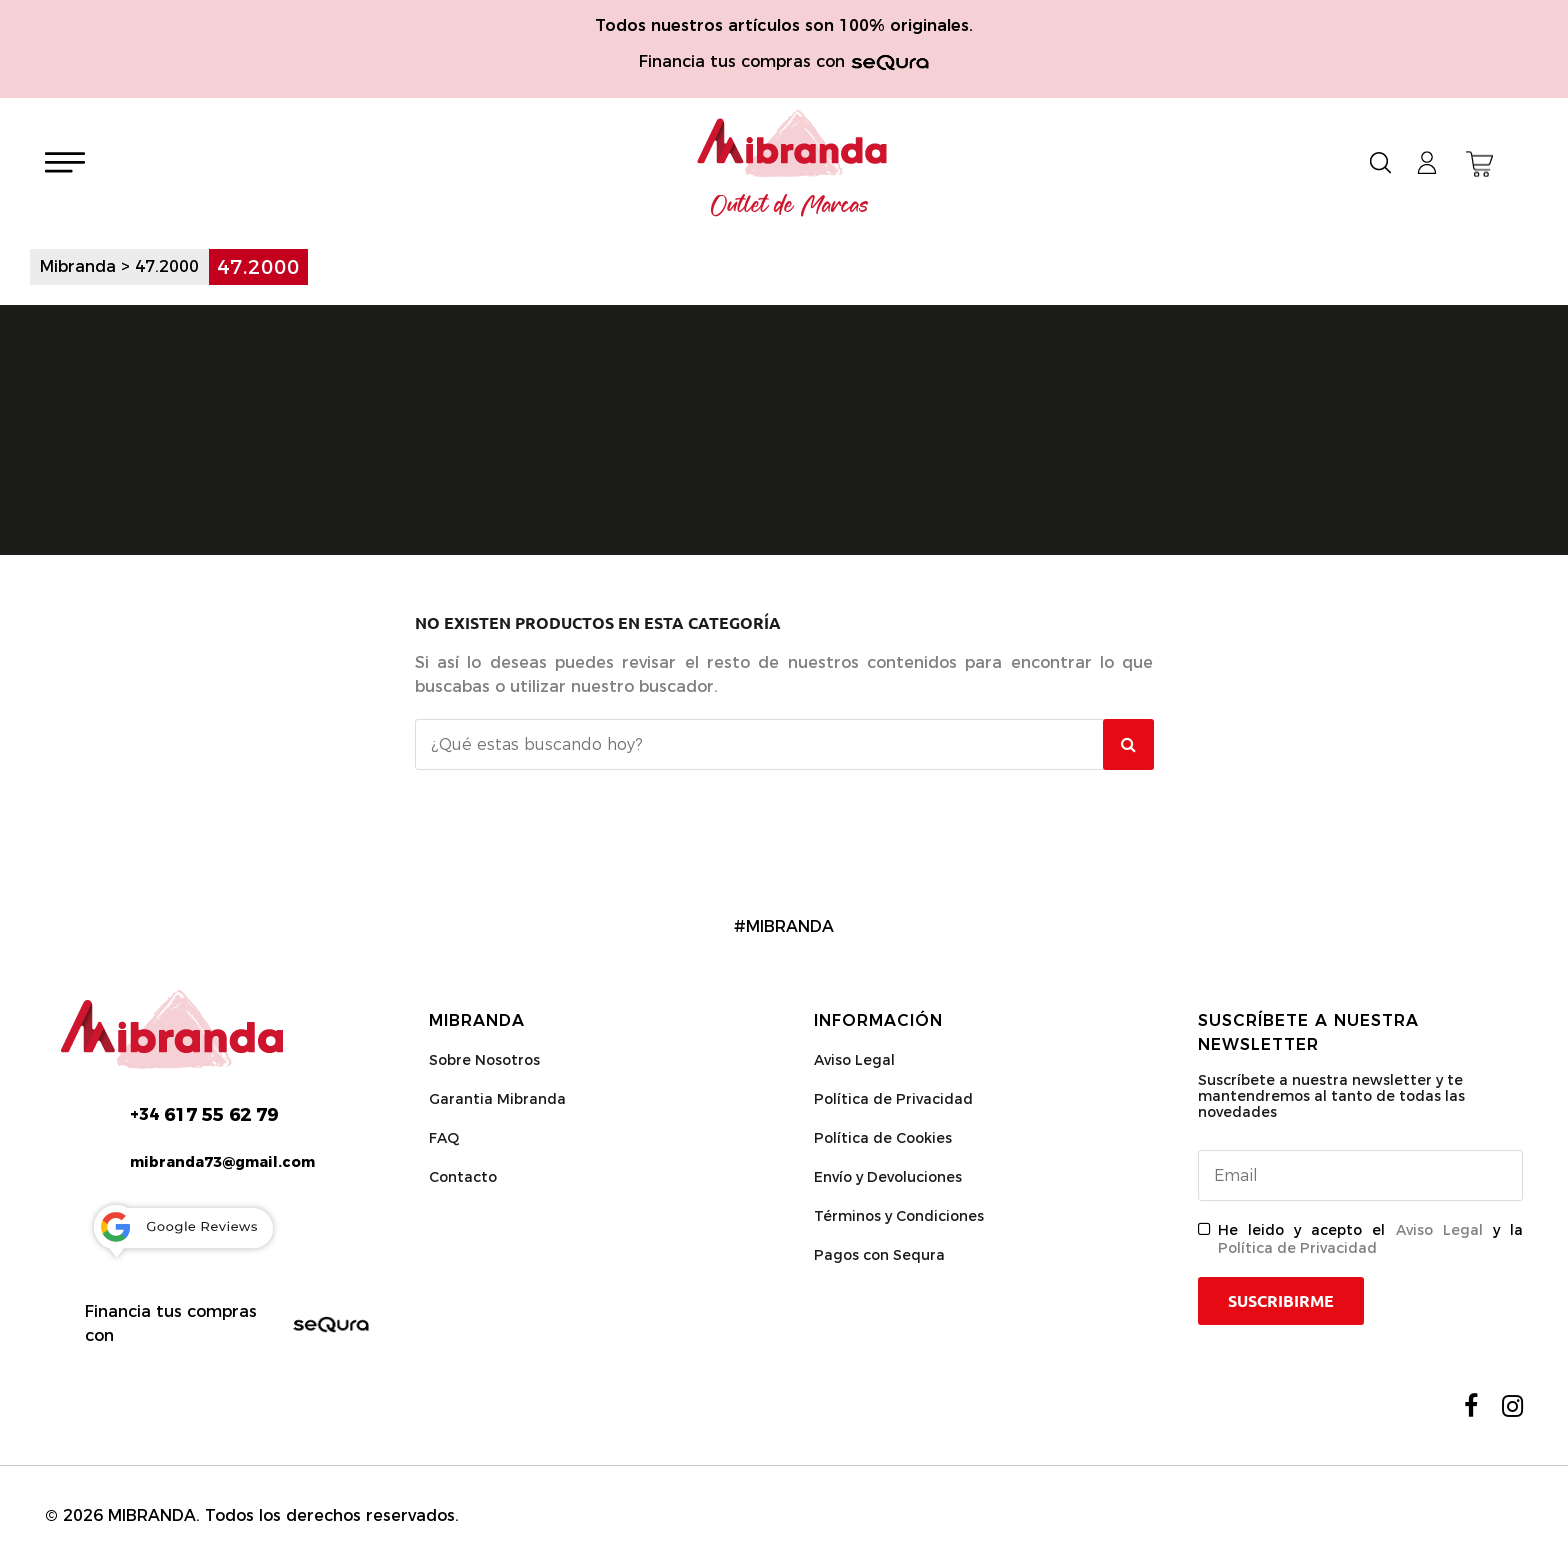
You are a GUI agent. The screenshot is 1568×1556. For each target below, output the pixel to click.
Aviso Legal (854, 1060)
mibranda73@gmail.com (222, 1162)
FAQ (444, 1138)
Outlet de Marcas (790, 206)
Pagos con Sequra (879, 1255)
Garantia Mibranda (497, 1099)
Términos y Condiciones (899, 1216)
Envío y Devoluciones (888, 1177)
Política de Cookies (883, 1138)
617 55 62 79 (204, 1115)
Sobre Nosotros (484, 1060)
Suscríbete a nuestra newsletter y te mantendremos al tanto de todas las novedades (1331, 1096)
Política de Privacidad (893, 1099)
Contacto (463, 1177)
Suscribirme (1281, 1301)
